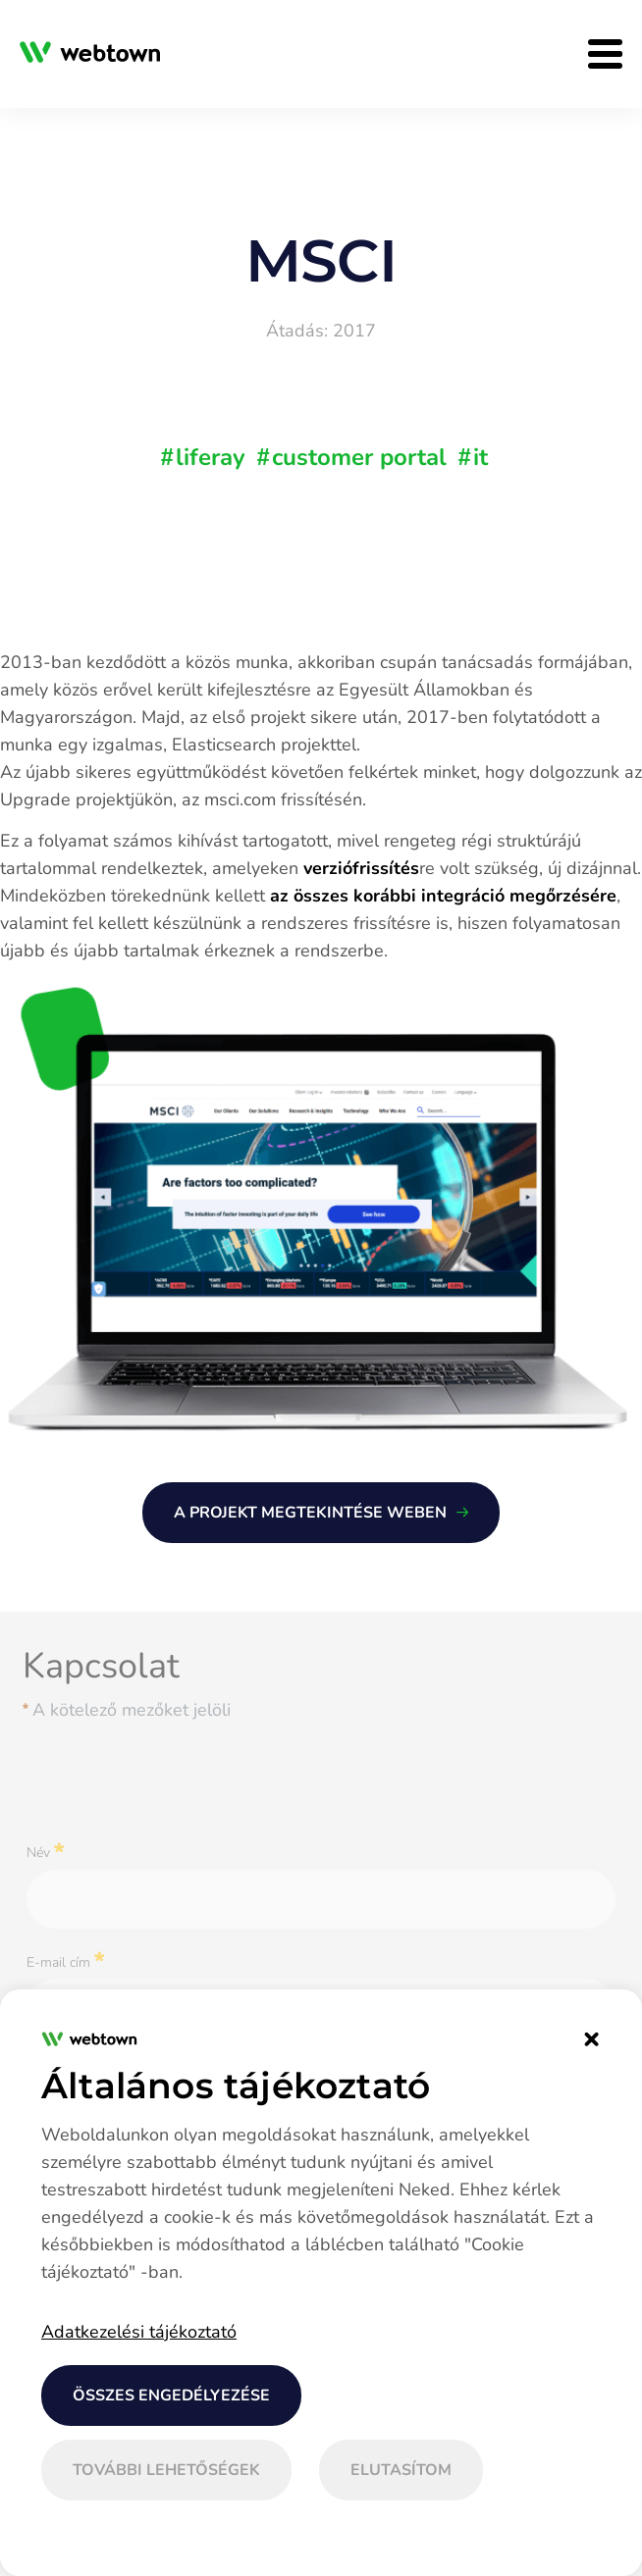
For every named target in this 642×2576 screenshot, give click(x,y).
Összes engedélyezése (171, 2395)
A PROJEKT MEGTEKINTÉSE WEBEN (310, 1512)
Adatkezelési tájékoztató (139, 2332)
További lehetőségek (166, 2470)
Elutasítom (401, 2470)
